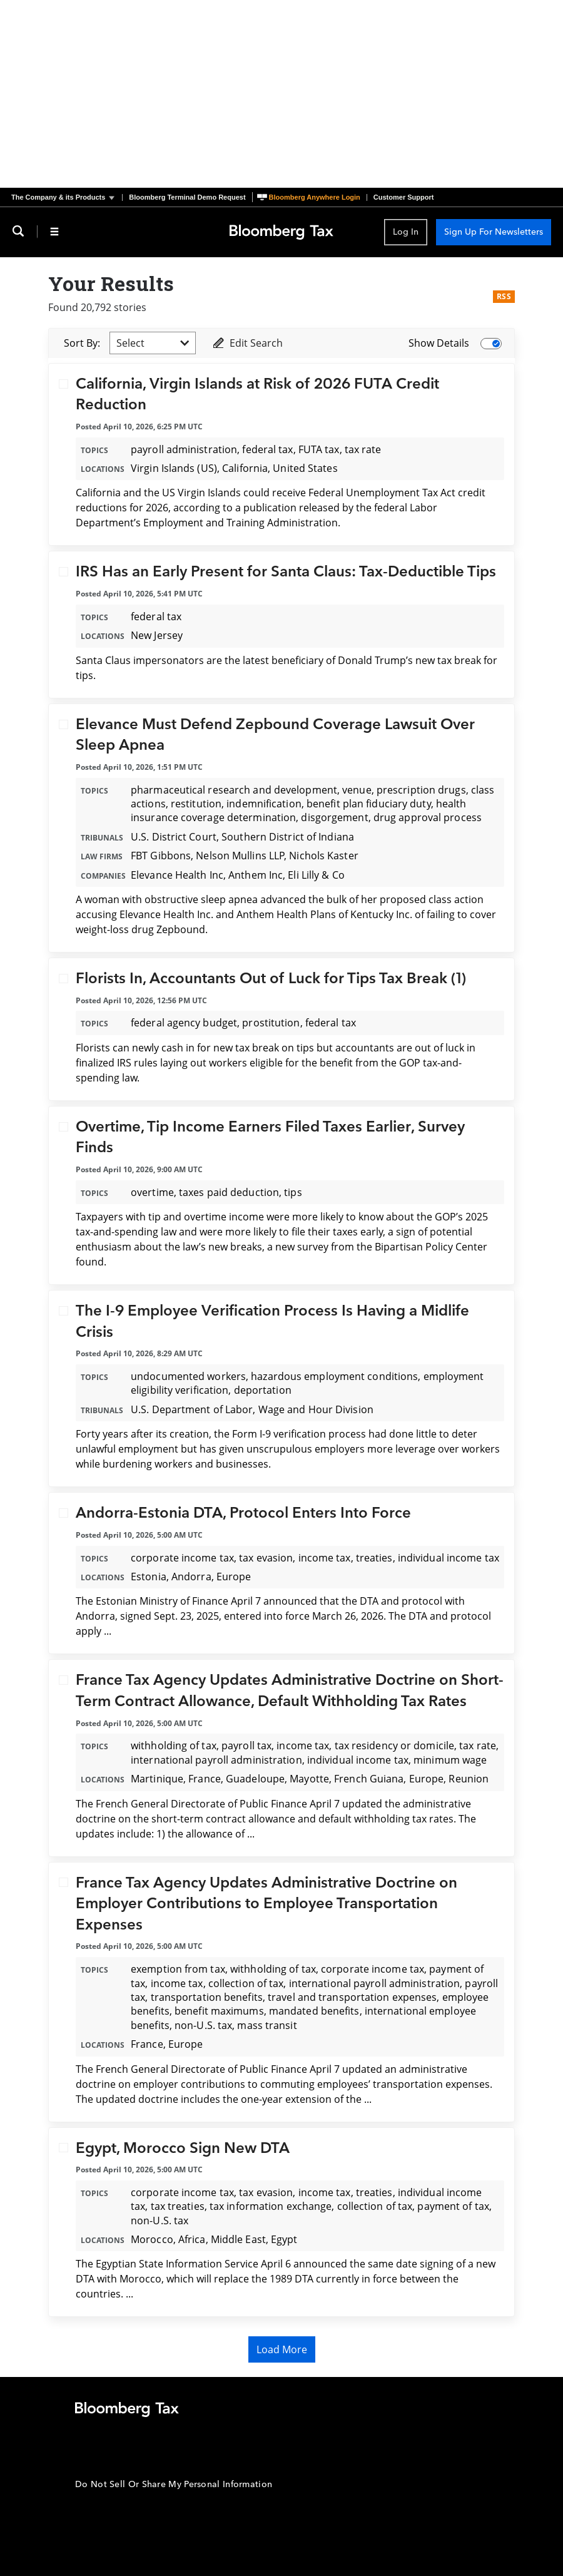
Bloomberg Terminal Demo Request (187, 197)
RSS (504, 296)
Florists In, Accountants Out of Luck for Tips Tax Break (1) (271, 978)
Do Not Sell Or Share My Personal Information (173, 2484)
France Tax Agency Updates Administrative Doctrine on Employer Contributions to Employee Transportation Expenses (266, 1904)
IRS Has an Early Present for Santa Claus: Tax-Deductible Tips (286, 571)
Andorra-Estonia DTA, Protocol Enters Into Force (243, 1513)
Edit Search (247, 342)
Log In (405, 232)
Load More (281, 2349)
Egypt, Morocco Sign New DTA (183, 2148)
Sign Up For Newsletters (493, 232)
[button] (66, 197)
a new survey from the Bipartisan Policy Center (377, 1247)
